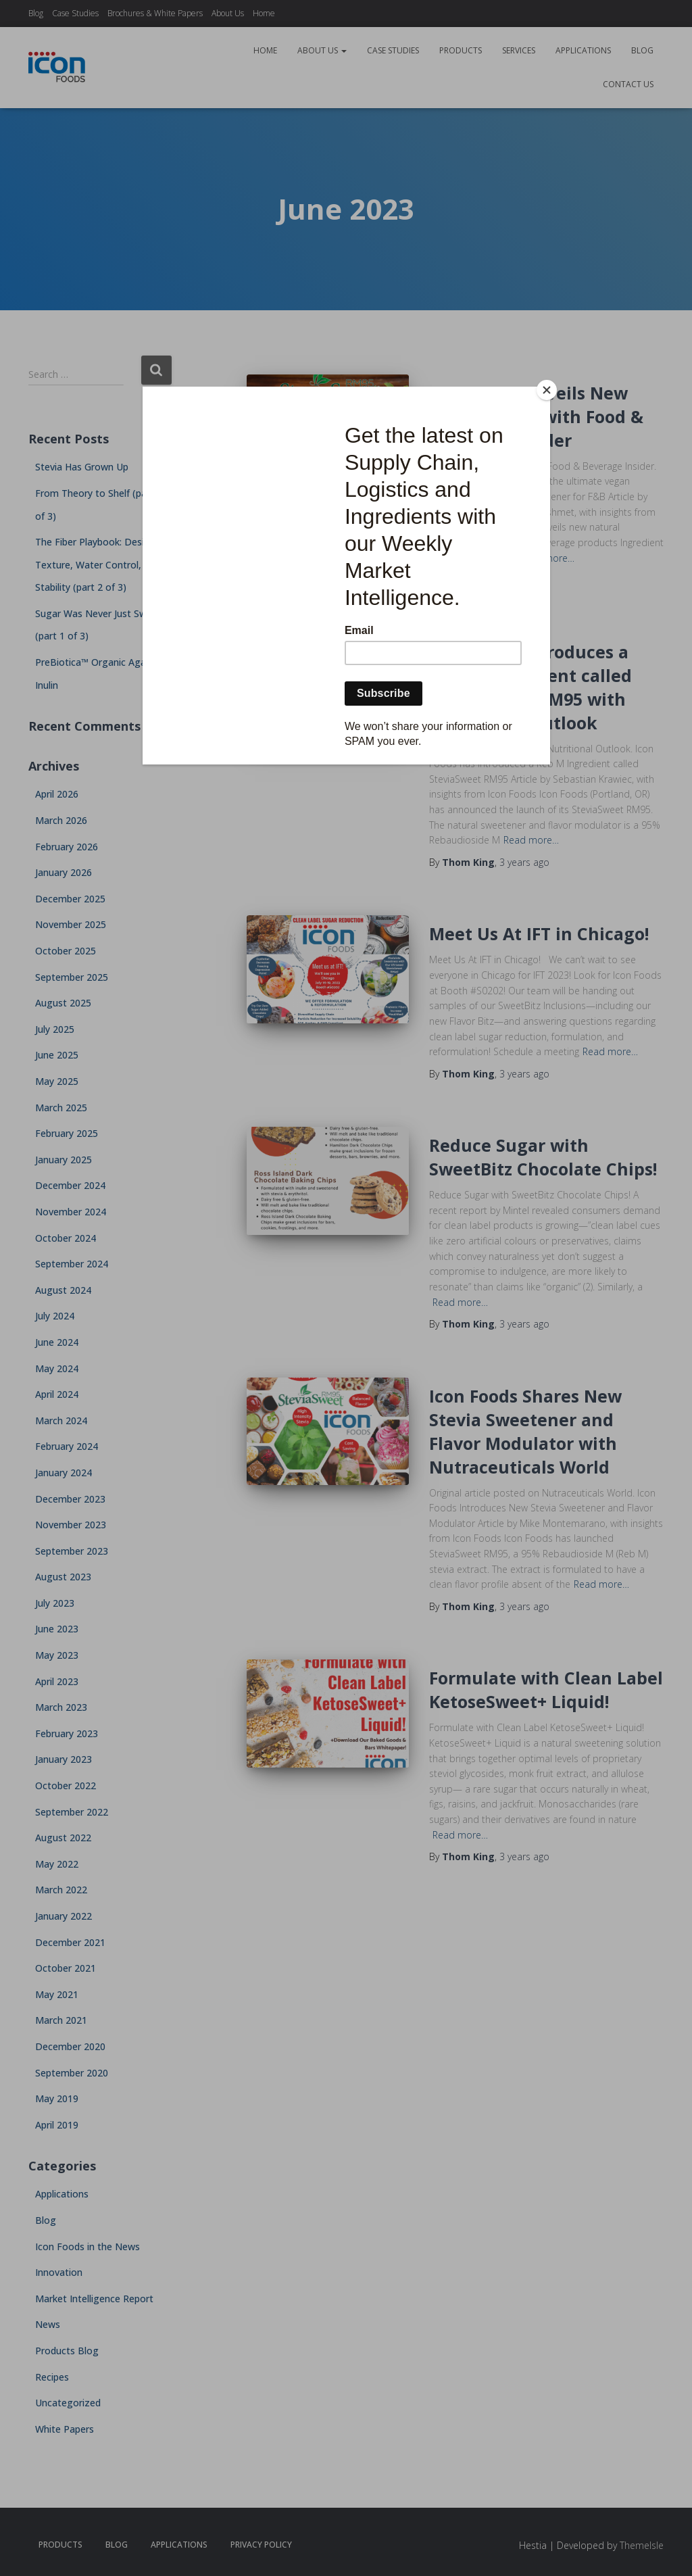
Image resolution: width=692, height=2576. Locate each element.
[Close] (547, 390)
